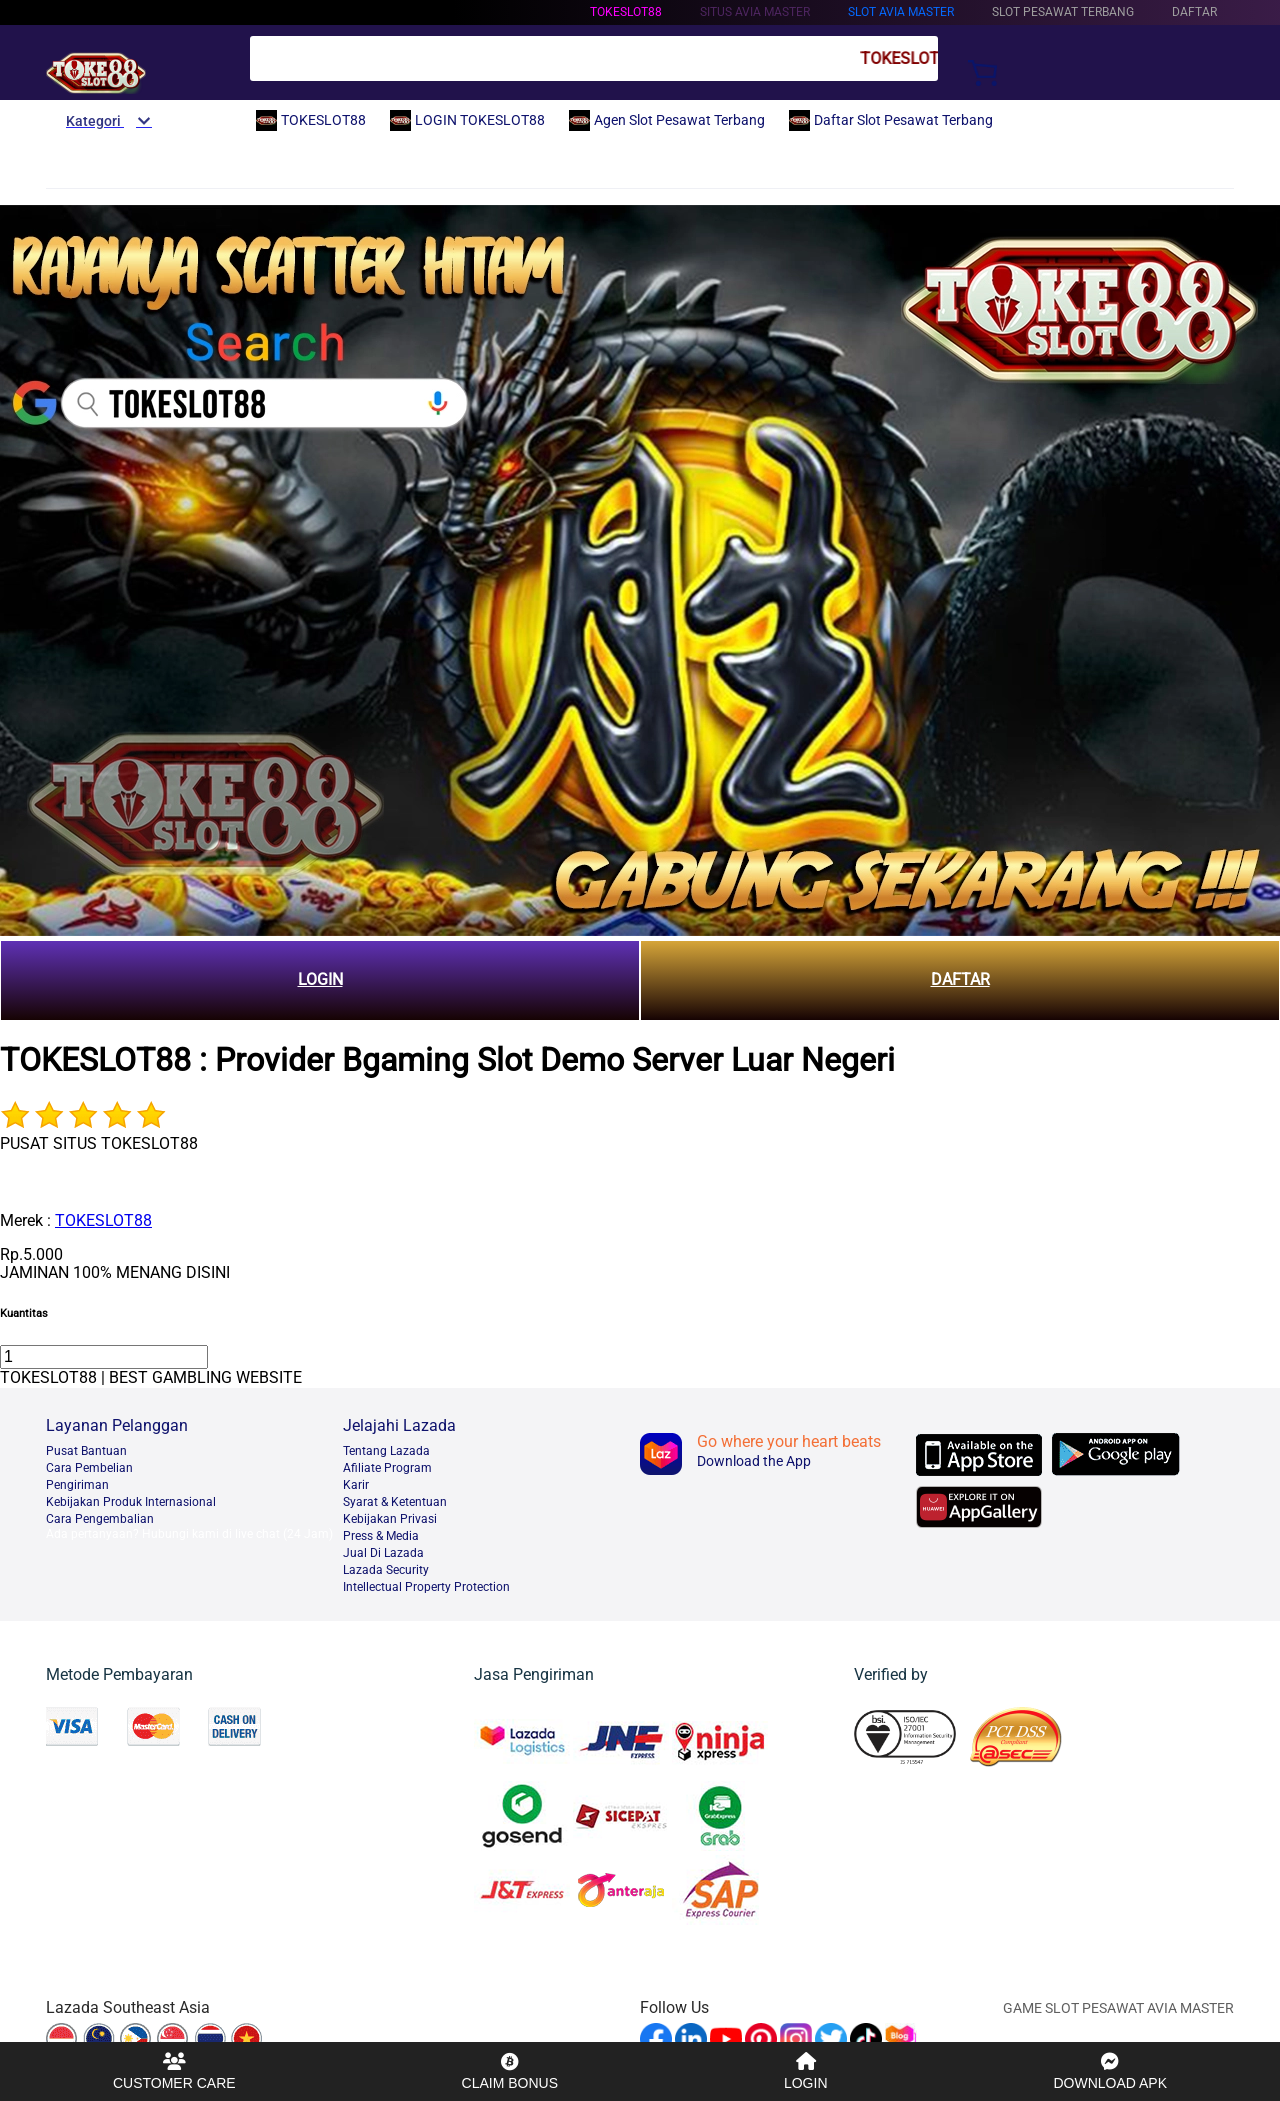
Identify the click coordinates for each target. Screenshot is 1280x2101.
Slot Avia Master (901, 12)
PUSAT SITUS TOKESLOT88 (99, 1143)
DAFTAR (960, 979)
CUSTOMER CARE (174, 2071)
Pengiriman (77, 1485)
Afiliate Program (387, 1468)
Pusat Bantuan (86, 1451)
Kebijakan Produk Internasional (131, 1502)
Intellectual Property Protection (426, 1587)
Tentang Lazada (386, 1451)
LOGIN (320, 979)
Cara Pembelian (89, 1468)
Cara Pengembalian (100, 1519)
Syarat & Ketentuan (395, 1502)
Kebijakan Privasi (390, 1519)
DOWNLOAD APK (1110, 2071)
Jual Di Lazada (383, 1553)
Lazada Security (386, 1570)
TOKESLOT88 (626, 12)
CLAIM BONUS (510, 2071)
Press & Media (381, 1536)
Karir (356, 1485)
